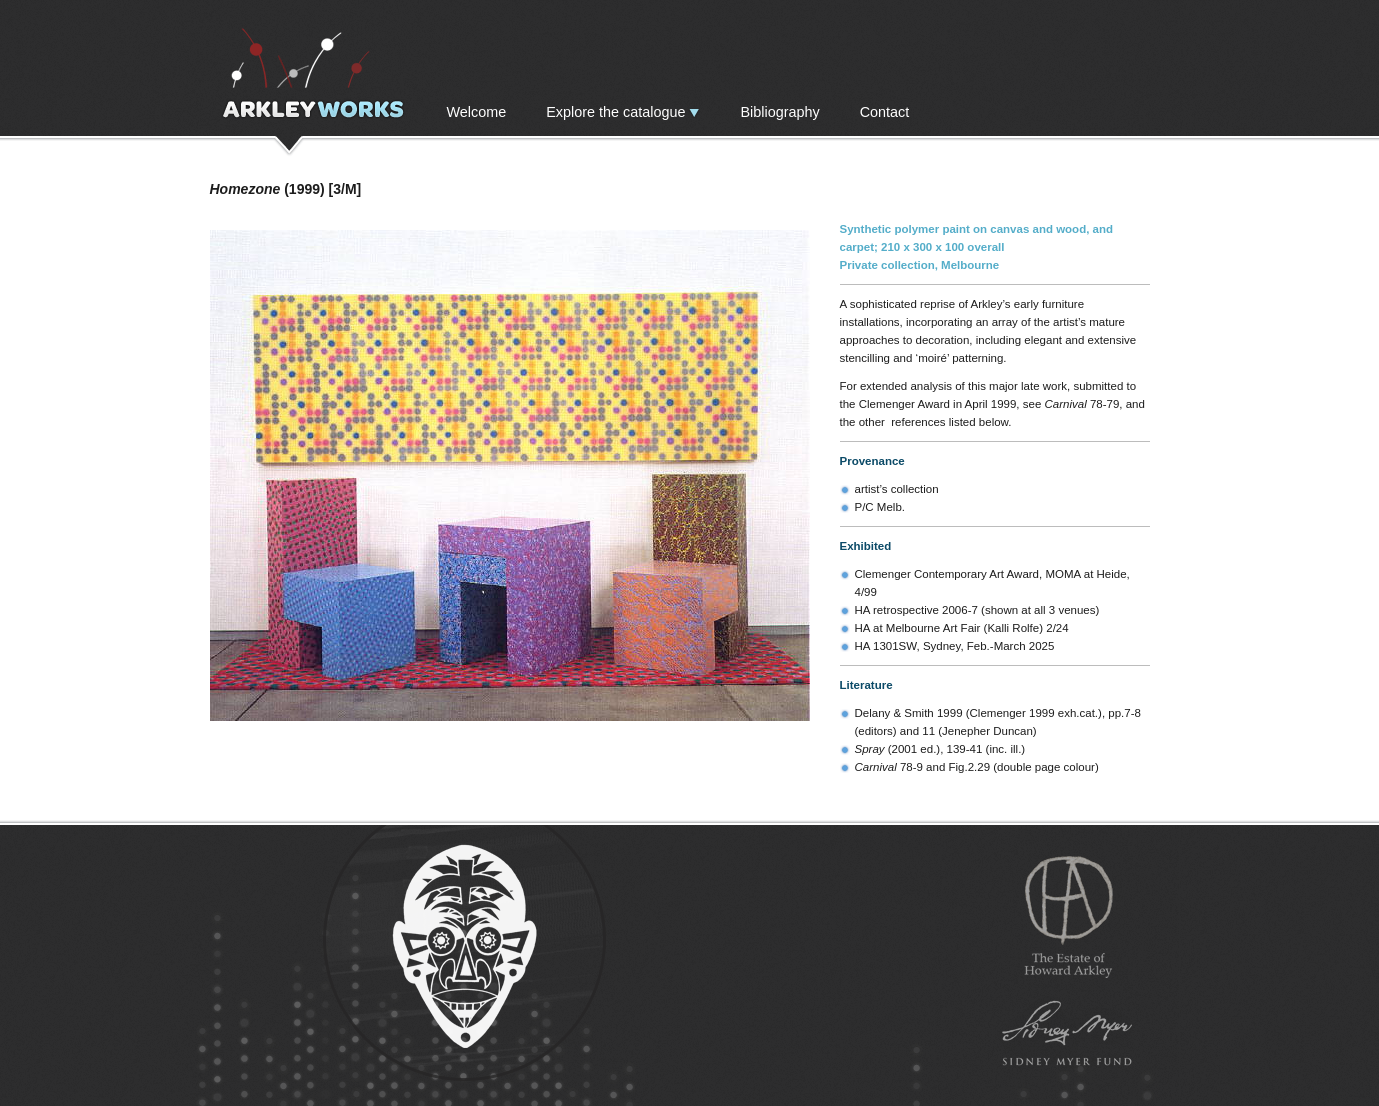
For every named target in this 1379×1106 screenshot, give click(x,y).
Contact (885, 112)
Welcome (477, 112)
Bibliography (779, 112)
